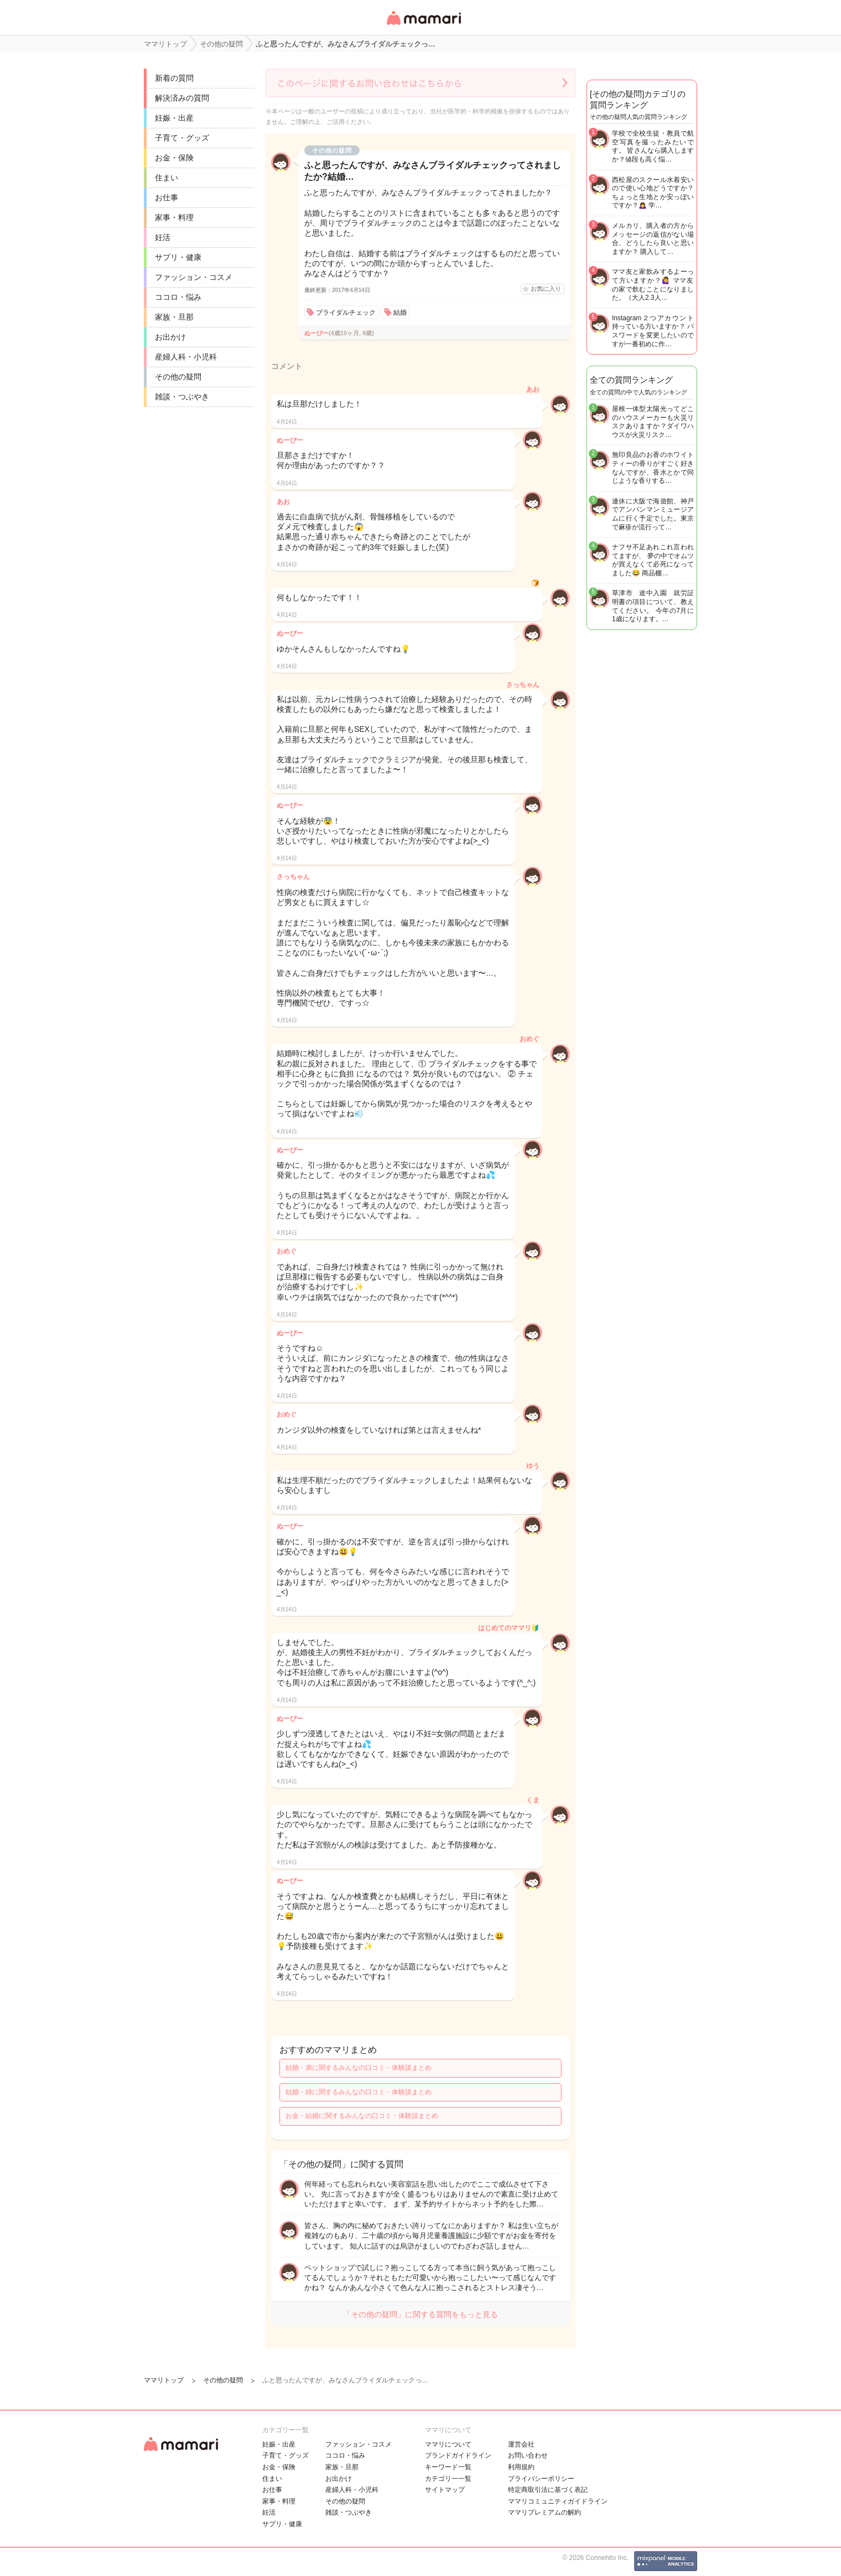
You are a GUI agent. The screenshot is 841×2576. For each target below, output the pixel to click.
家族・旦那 (174, 317)
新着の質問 (174, 78)
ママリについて (448, 2444)
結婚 (400, 312)
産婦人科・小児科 (186, 356)
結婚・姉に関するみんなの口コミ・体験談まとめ (358, 2092)
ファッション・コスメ (193, 277)
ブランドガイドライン (458, 2455)
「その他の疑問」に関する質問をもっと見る (420, 2314)
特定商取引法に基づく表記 (548, 2490)
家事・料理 (174, 217)
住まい (166, 177)
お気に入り (546, 288)
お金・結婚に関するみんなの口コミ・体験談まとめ (361, 2116)
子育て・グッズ (182, 137)
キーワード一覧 (448, 2467)
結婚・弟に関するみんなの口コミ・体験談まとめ (358, 2068)
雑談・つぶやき (182, 396)
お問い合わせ (528, 2455)
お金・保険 (174, 157)
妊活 (162, 237)
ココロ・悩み (178, 297)
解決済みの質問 (182, 97)
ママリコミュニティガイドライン (558, 2501)
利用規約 (521, 2467)
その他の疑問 (178, 376)
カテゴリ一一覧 (448, 2479)
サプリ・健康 (178, 257)
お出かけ (170, 336)
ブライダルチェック (346, 312)
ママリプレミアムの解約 (544, 2512)
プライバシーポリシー (541, 2479)
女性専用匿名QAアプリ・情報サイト (423, 25)
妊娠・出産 (174, 117)
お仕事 (166, 197)
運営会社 (521, 2444)
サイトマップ (445, 2490)
